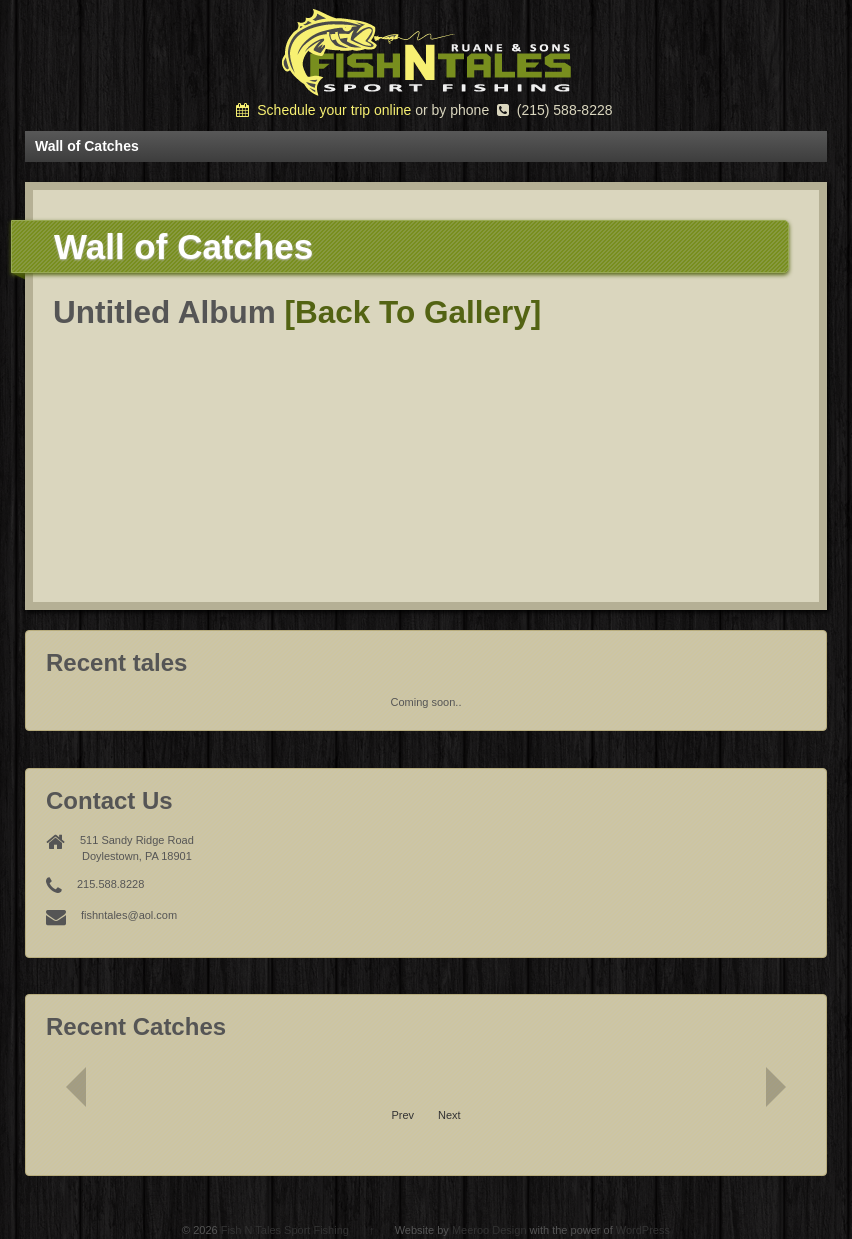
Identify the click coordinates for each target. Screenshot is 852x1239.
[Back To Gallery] (413, 312)
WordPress (643, 1230)
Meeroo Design (489, 1230)
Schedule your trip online (323, 110)
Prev (402, 1115)
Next (449, 1115)
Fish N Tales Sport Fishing (285, 1230)
